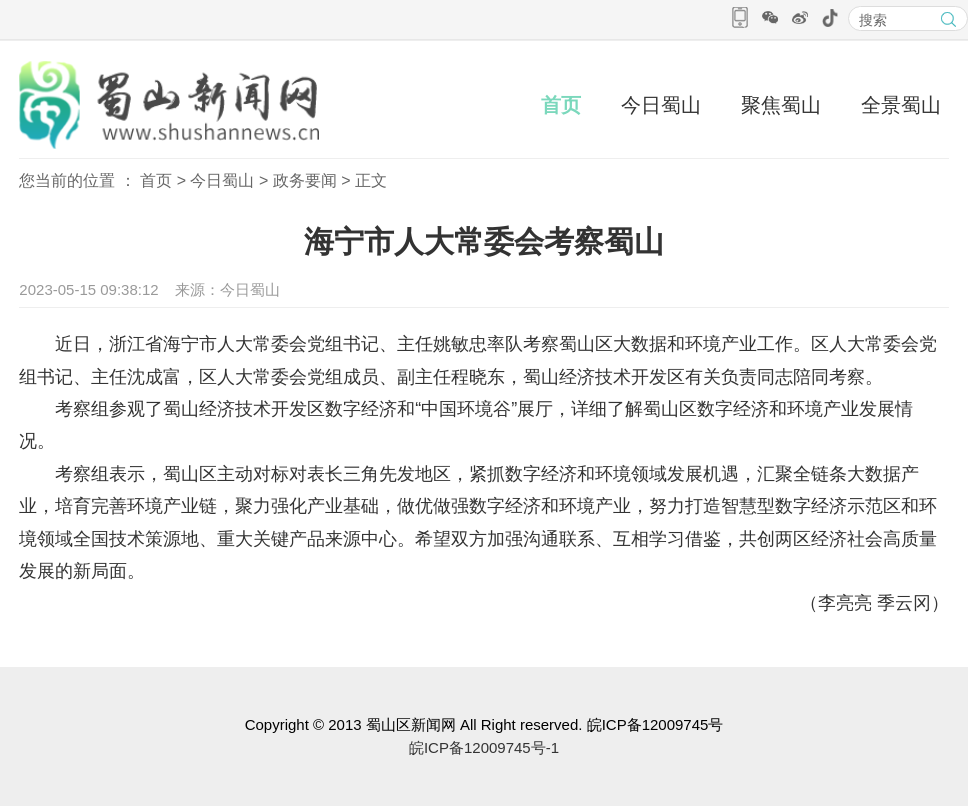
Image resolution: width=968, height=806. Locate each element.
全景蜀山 (901, 105)
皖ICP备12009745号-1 (484, 747)
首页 (561, 105)
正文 (371, 180)
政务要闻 (305, 180)
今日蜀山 (661, 105)
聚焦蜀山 (781, 105)
